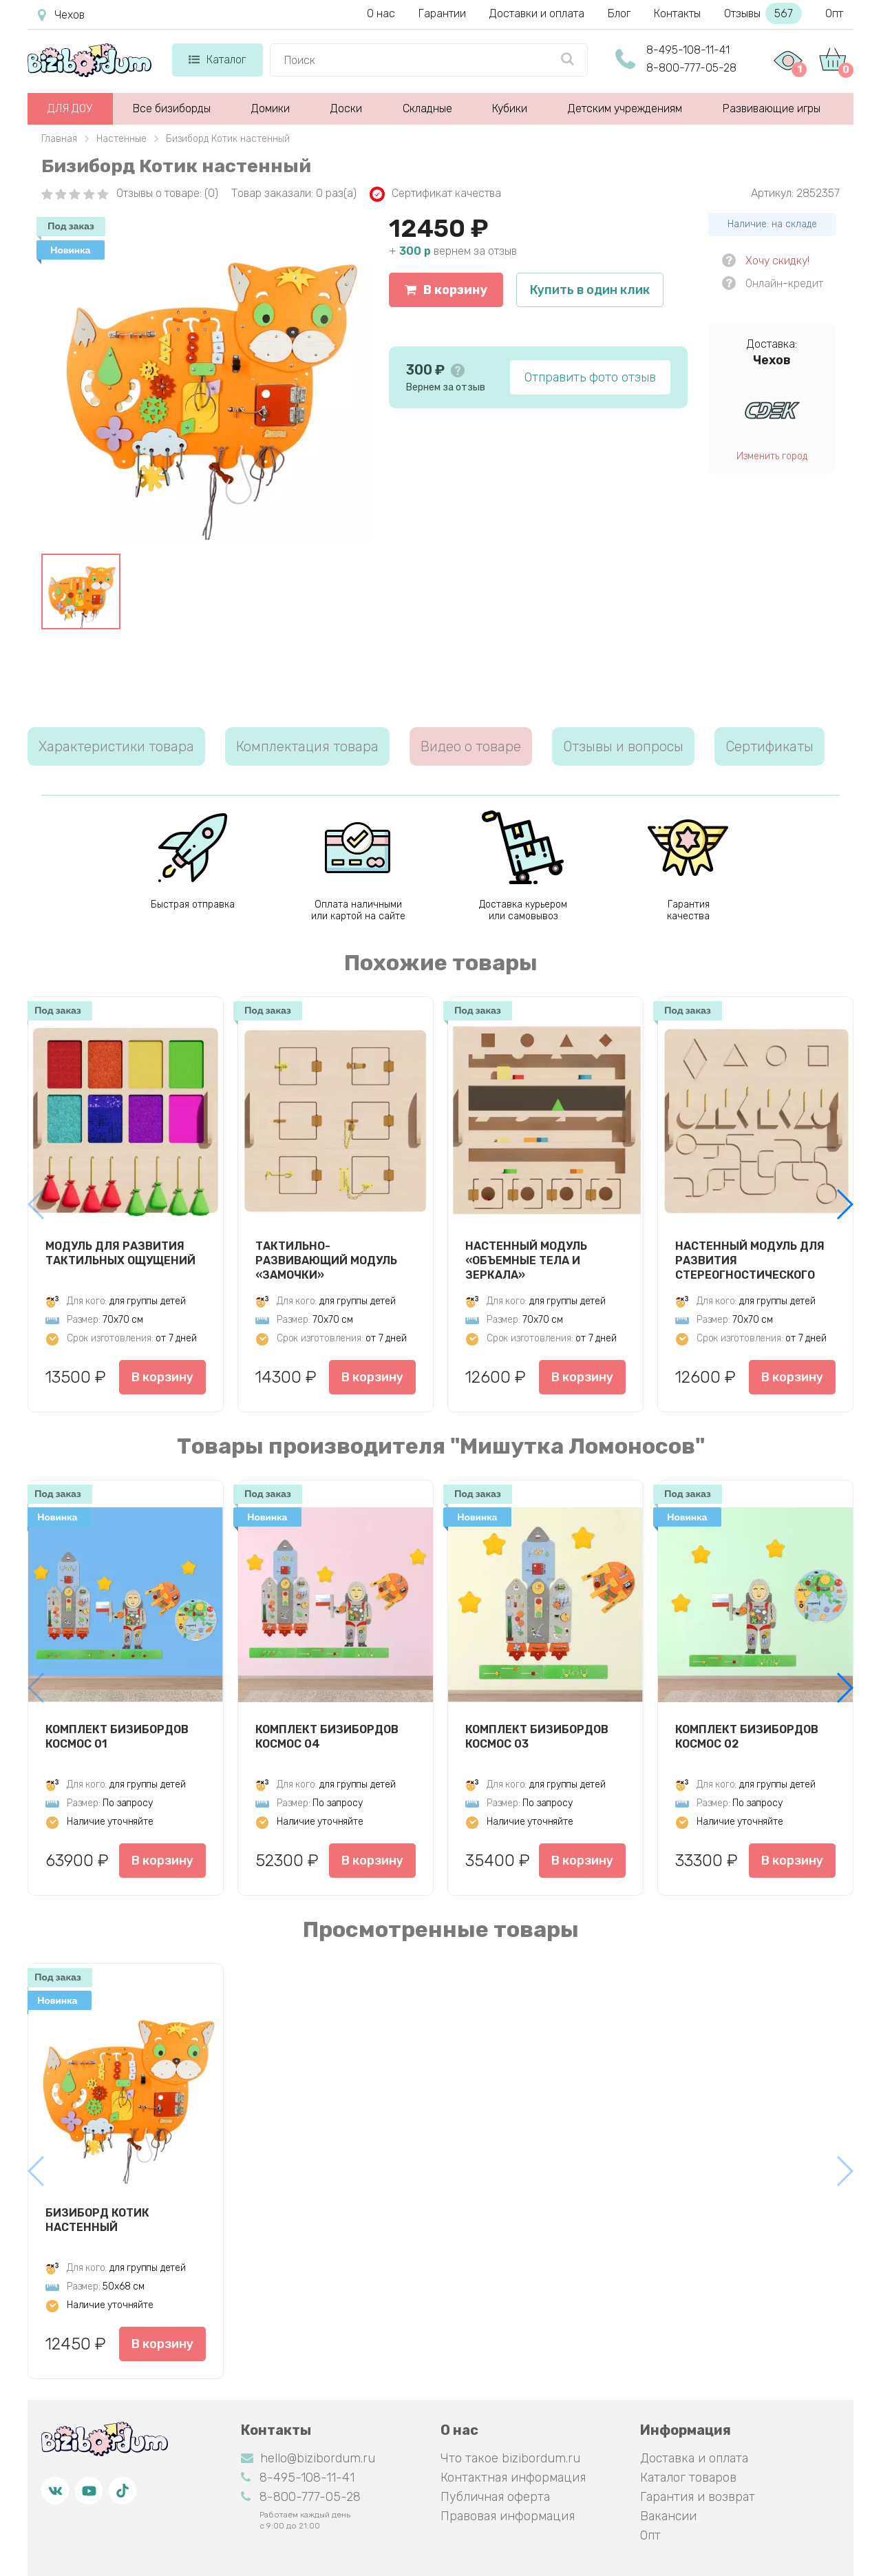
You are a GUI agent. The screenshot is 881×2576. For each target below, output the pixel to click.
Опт (834, 13)
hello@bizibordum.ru (308, 2458)
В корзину (446, 289)
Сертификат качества (435, 194)
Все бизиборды (172, 108)
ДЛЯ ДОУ (69, 108)
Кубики (509, 108)
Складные (427, 108)
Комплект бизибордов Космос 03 (536, 1736)
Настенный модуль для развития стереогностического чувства (750, 1260)
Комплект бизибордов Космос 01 (117, 1736)
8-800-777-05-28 (691, 67)
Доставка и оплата (694, 2458)
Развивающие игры (771, 108)
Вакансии (668, 2516)
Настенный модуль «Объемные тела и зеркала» (526, 1260)
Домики (270, 108)
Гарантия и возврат (697, 2497)
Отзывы (763, 13)
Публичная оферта (495, 2497)
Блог (619, 13)
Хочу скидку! (777, 260)
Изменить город (771, 456)
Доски (346, 108)
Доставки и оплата (536, 13)
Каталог (217, 59)
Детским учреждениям (625, 108)
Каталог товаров (688, 2477)
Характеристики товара (116, 746)
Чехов (61, 15)
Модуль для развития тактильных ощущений (120, 1253)
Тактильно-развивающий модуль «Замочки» (326, 1260)
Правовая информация (507, 2516)
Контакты (677, 13)
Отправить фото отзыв (590, 377)
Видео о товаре (471, 746)
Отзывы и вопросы (623, 746)
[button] (844, 1204)
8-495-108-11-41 (688, 49)
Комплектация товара (307, 746)
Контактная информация (513, 2477)
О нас (381, 13)
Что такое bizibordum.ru (510, 2458)
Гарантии (442, 13)
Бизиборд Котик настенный (97, 2220)
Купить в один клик (590, 289)
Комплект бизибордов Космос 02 (746, 1736)
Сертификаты (769, 746)
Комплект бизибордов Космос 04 (327, 1736)
